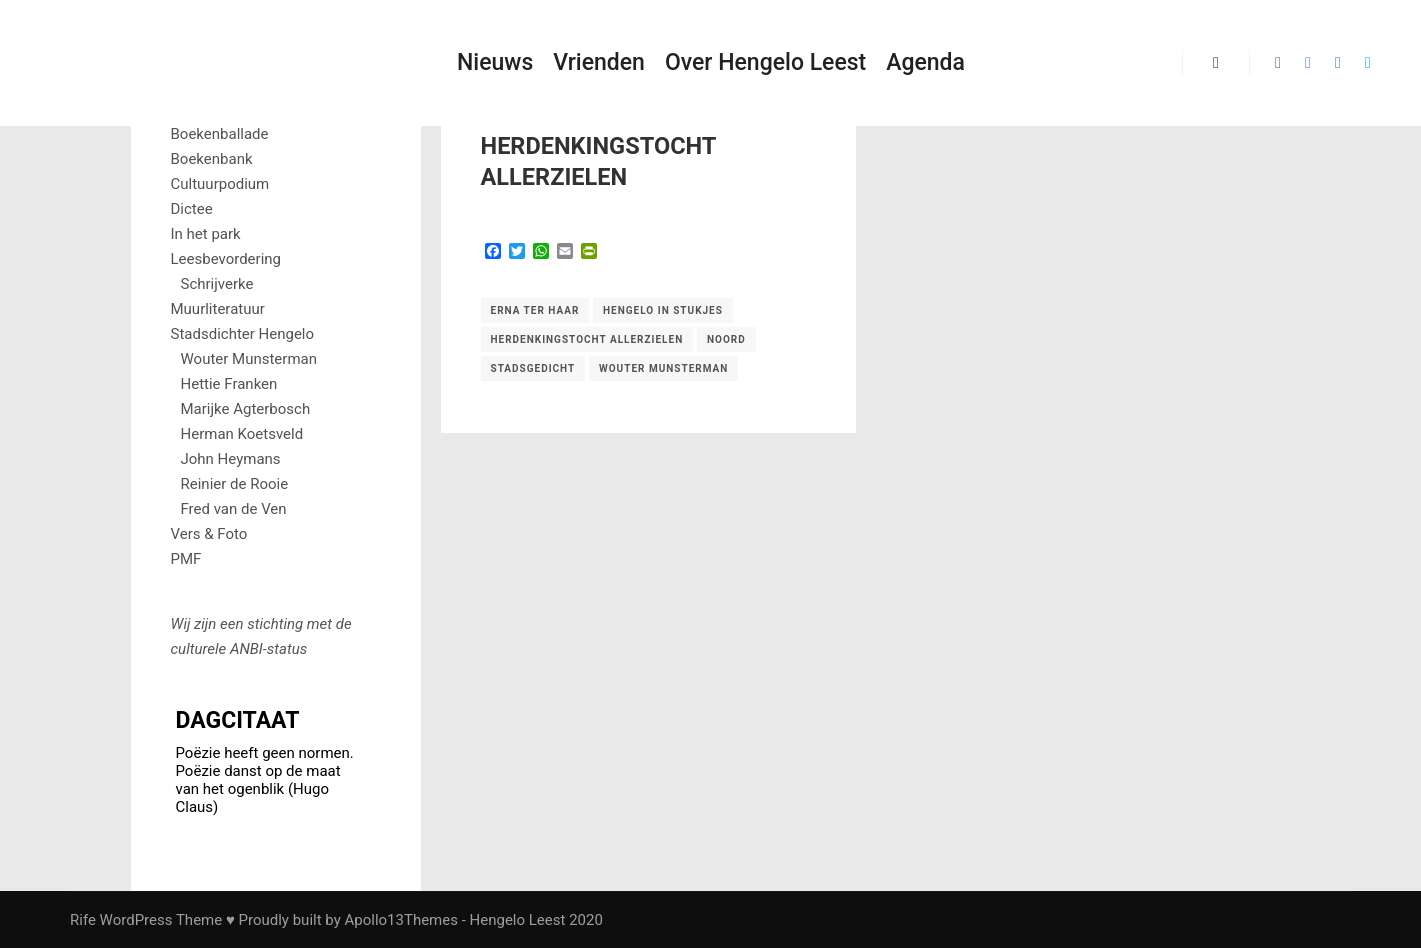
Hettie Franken (229, 384)
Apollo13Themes (401, 920)
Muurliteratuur (218, 309)
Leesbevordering (226, 259)
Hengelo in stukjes (663, 310)
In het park (206, 234)
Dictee (192, 209)
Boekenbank (212, 159)
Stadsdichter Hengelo (243, 334)
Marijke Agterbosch (246, 409)
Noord (726, 339)
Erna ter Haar (535, 310)
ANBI (246, 649)
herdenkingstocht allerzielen (587, 339)
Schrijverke (217, 284)
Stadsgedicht (533, 368)
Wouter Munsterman (663, 368)
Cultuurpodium (220, 184)
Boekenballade (220, 134)
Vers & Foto (209, 534)
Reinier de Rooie (235, 484)
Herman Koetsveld (242, 434)
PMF (186, 559)
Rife (83, 920)
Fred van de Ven (234, 509)
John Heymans (231, 459)
